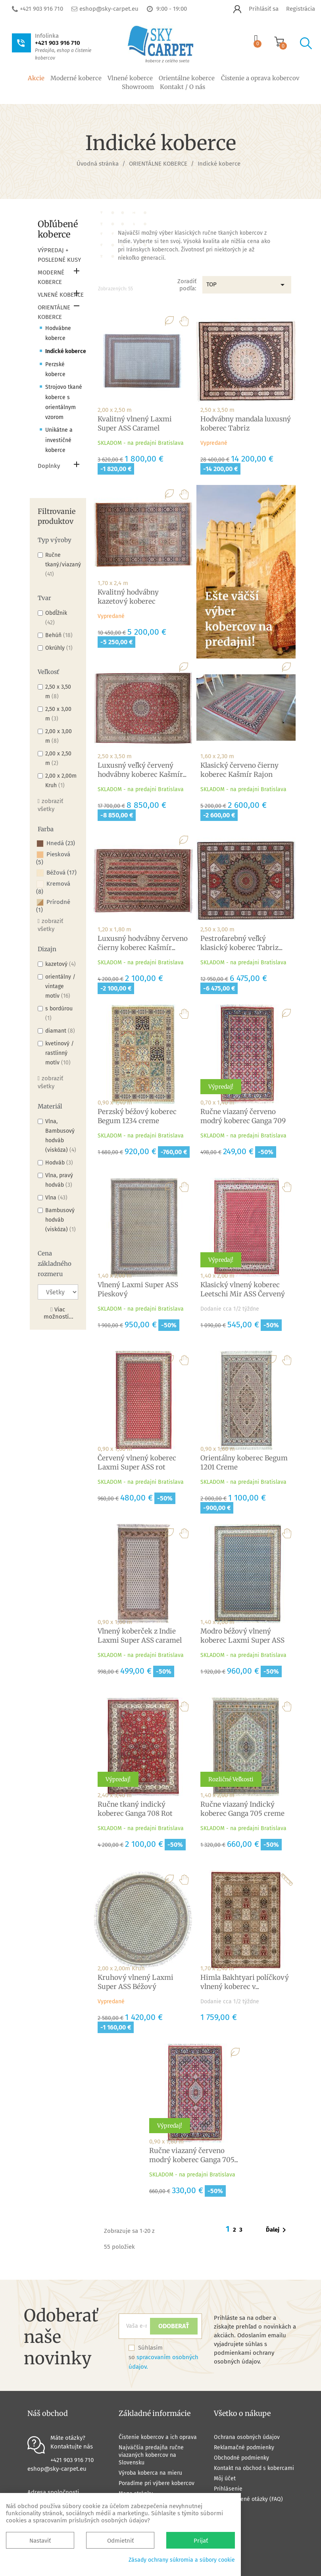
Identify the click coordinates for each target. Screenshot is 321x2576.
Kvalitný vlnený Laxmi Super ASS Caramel (135, 424)
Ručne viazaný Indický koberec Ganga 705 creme (242, 1809)
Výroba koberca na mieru (150, 2473)
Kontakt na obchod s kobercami (254, 2468)
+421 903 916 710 (41, 8)
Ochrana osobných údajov (247, 2437)
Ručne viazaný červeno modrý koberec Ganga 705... (193, 2155)
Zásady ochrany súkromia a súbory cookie (182, 2560)
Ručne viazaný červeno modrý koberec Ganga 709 (243, 1116)
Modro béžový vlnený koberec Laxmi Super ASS (242, 1636)
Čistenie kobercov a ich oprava (158, 2437)
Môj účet (225, 2478)
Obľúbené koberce (58, 229)
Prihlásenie (228, 2488)
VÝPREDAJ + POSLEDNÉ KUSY (59, 255)
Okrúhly (59, 648)
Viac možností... (58, 1313)
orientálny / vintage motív (60, 986)
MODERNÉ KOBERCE (51, 277)
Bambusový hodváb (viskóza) (60, 1220)
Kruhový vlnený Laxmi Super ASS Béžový (135, 1982)
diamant (60, 1030)
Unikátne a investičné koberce (59, 440)
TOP (246, 285)
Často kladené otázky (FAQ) (248, 2499)
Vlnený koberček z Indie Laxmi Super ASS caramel (140, 1636)
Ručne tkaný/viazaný (63, 564)
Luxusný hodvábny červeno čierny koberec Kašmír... (143, 943)
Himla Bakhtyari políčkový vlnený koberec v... (244, 1982)
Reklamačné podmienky (244, 2447)
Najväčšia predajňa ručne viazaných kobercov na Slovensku (151, 2455)
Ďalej (277, 2230)
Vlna (56, 1197)
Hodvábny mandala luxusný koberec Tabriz (245, 424)
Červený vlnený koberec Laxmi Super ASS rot (137, 1462)
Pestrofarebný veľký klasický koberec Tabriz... (241, 943)
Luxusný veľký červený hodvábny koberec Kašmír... (142, 770)
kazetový (60, 964)
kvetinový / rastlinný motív (59, 1053)
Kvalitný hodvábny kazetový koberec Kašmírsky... (128, 601)
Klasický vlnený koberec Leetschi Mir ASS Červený (242, 1289)
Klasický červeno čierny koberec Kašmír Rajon (239, 770)
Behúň (59, 635)
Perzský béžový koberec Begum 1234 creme (137, 1116)
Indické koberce (65, 351)
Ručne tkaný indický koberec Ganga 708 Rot (135, 1809)
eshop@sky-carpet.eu (108, 8)
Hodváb (59, 1162)
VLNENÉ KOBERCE (61, 294)
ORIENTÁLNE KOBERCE (54, 312)
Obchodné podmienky (241, 2457)
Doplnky (49, 465)
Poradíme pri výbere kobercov (156, 2483)
